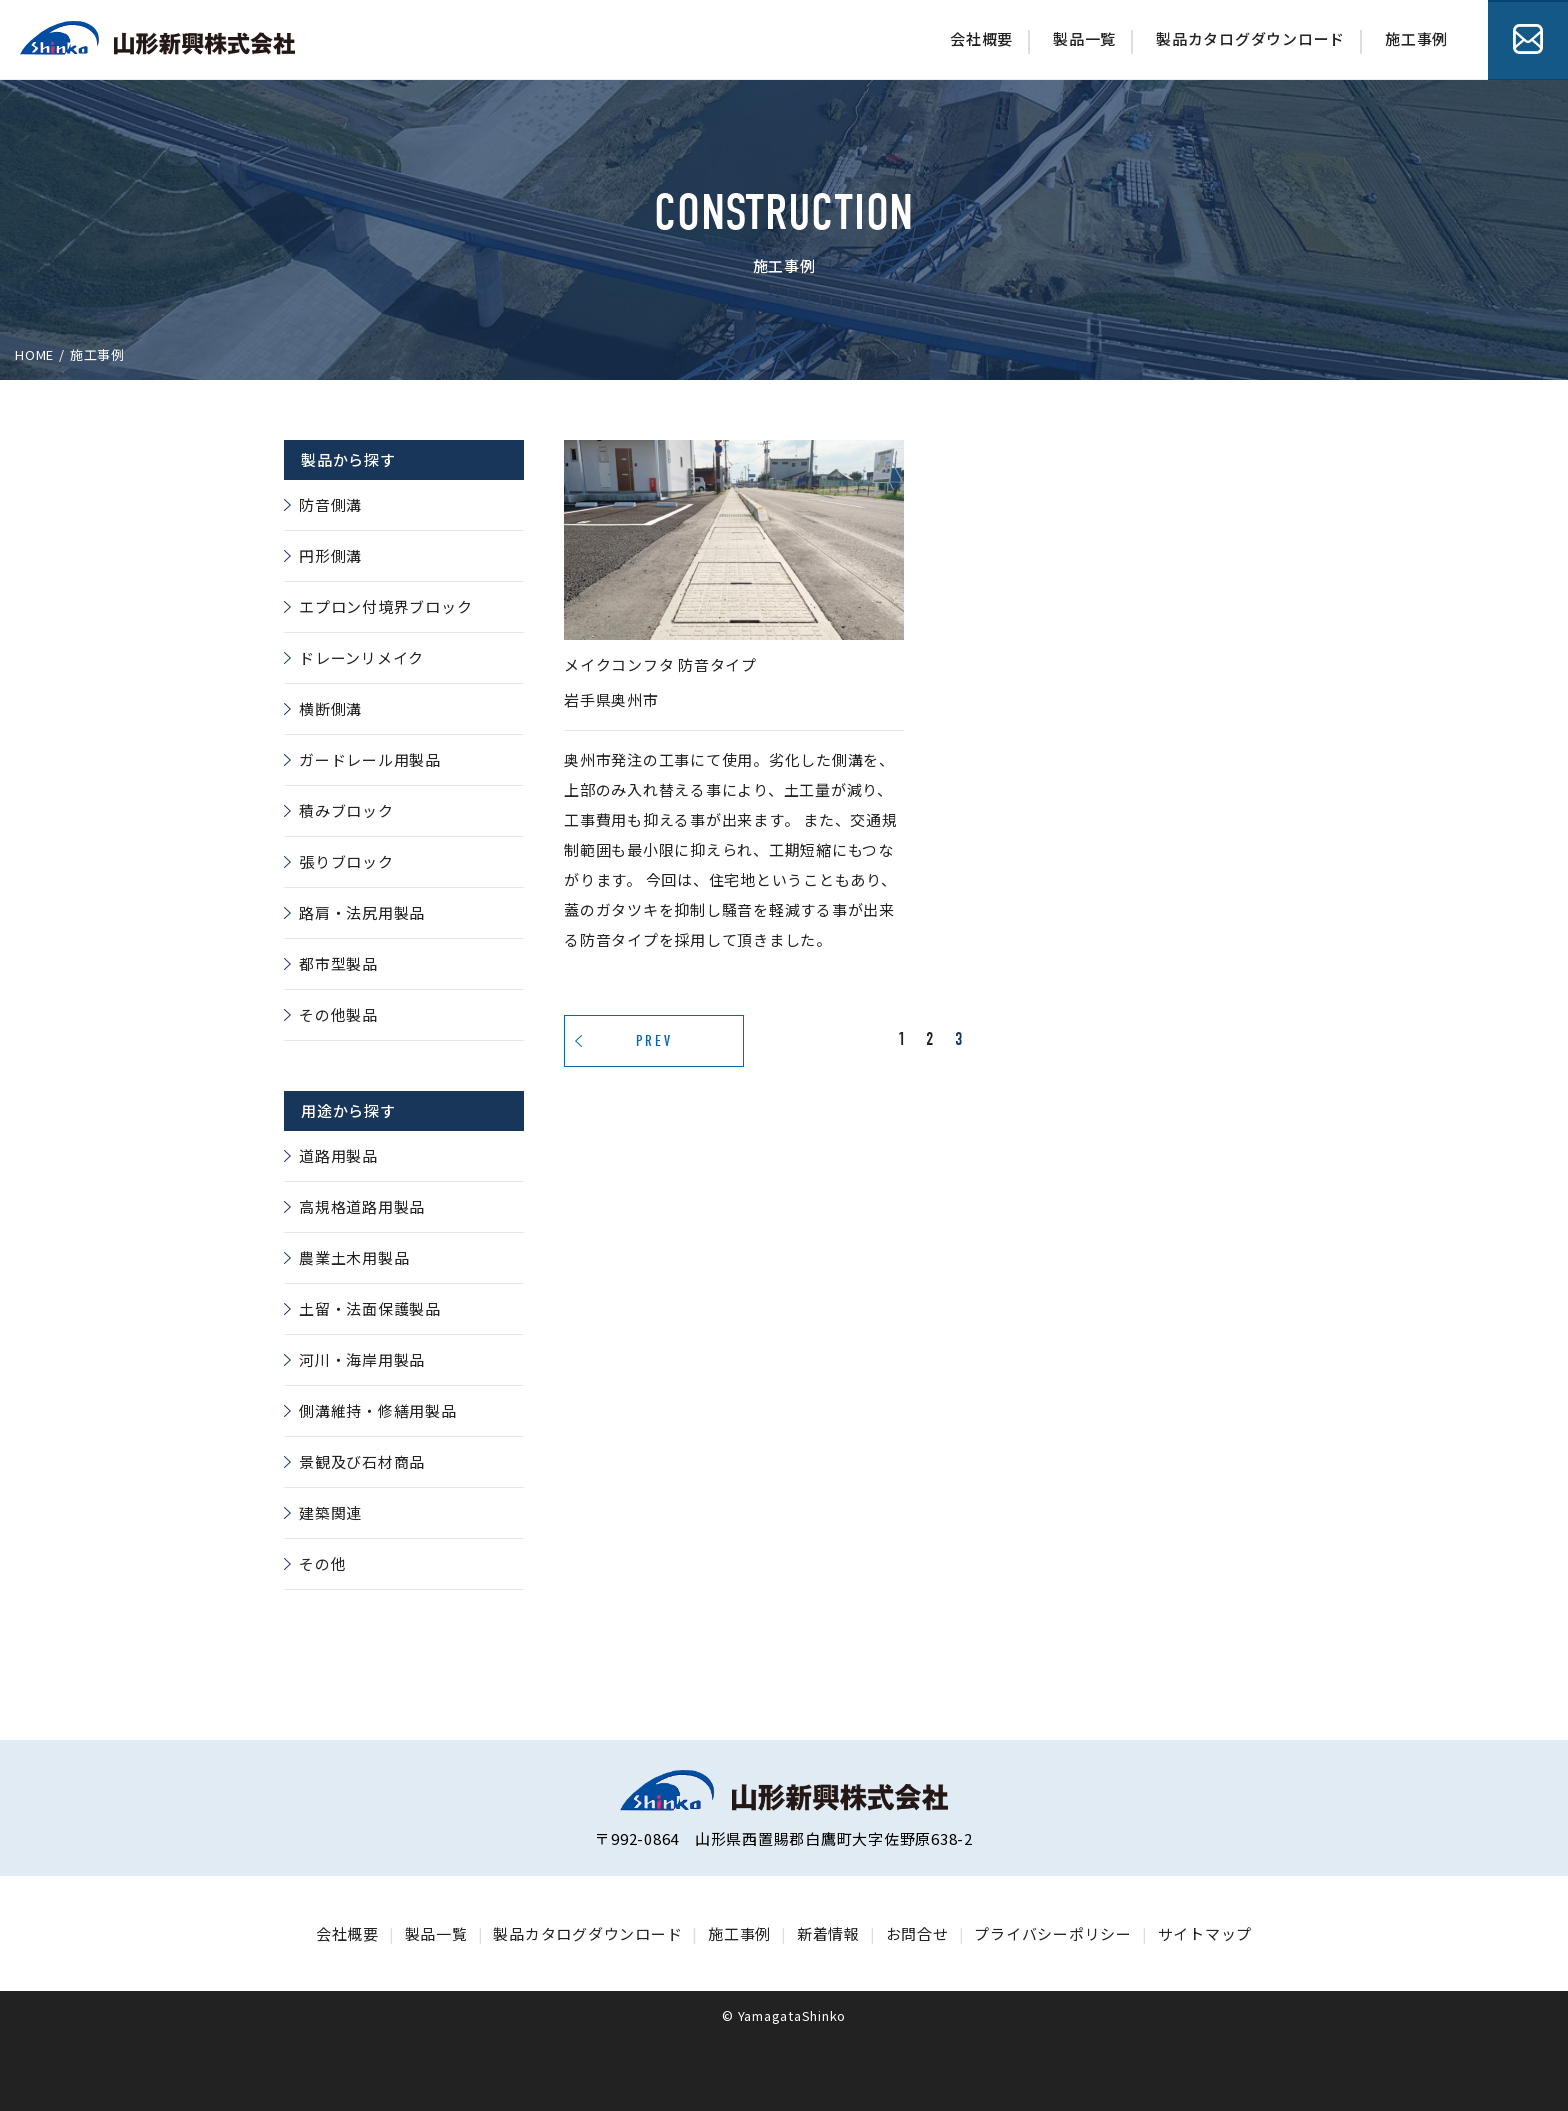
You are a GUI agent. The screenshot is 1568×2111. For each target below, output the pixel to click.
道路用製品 (338, 1155)
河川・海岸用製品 (362, 1359)
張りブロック (346, 861)
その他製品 (338, 1014)
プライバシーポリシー (1053, 1933)
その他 (322, 1563)
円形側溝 (330, 555)
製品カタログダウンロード (1250, 38)
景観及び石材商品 (362, 1461)
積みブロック (346, 810)
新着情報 (828, 1933)
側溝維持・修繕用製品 (378, 1410)
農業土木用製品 (354, 1257)
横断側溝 (330, 708)
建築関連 (330, 1512)
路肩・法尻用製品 (362, 912)
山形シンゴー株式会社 (157, 38)
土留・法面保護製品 (370, 1308)
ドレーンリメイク (361, 657)
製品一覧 (1084, 38)
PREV (654, 1041)
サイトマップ (1205, 1933)
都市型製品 (338, 963)
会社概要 (981, 38)
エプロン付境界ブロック (385, 606)
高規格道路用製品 (362, 1206)
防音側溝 (330, 504)
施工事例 (1416, 38)
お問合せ (1528, 40)
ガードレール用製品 (370, 759)
